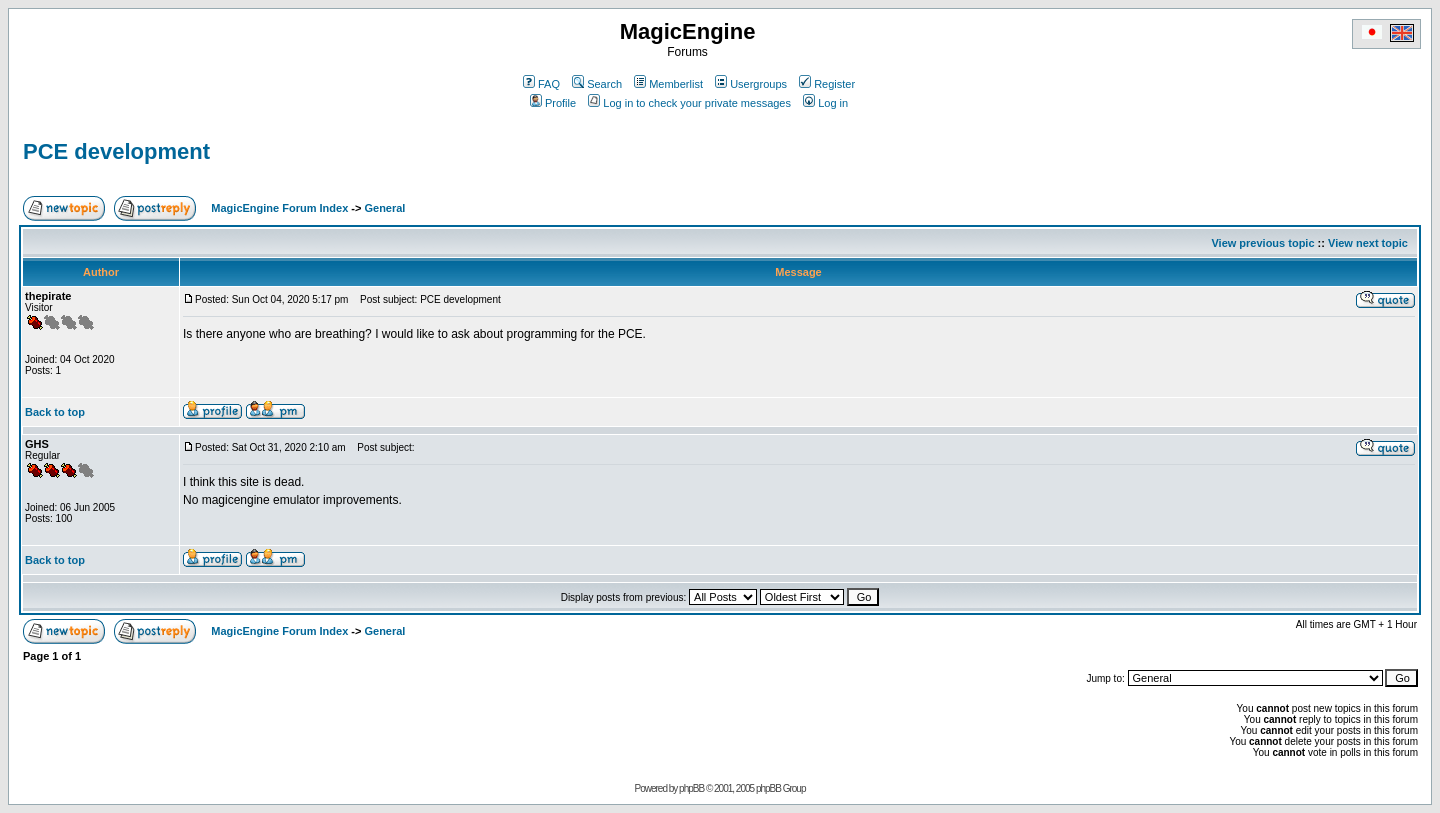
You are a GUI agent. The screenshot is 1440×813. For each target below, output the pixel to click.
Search (597, 84)
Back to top (55, 412)
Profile (553, 103)
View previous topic (1262, 243)
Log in (825, 103)
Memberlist (668, 84)
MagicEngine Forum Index (279, 208)
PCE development (116, 151)
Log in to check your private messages (689, 103)
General (384, 208)
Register (827, 84)
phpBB (691, 788)
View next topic (1368, 243)
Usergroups (751, 84)
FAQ (541, 84)
